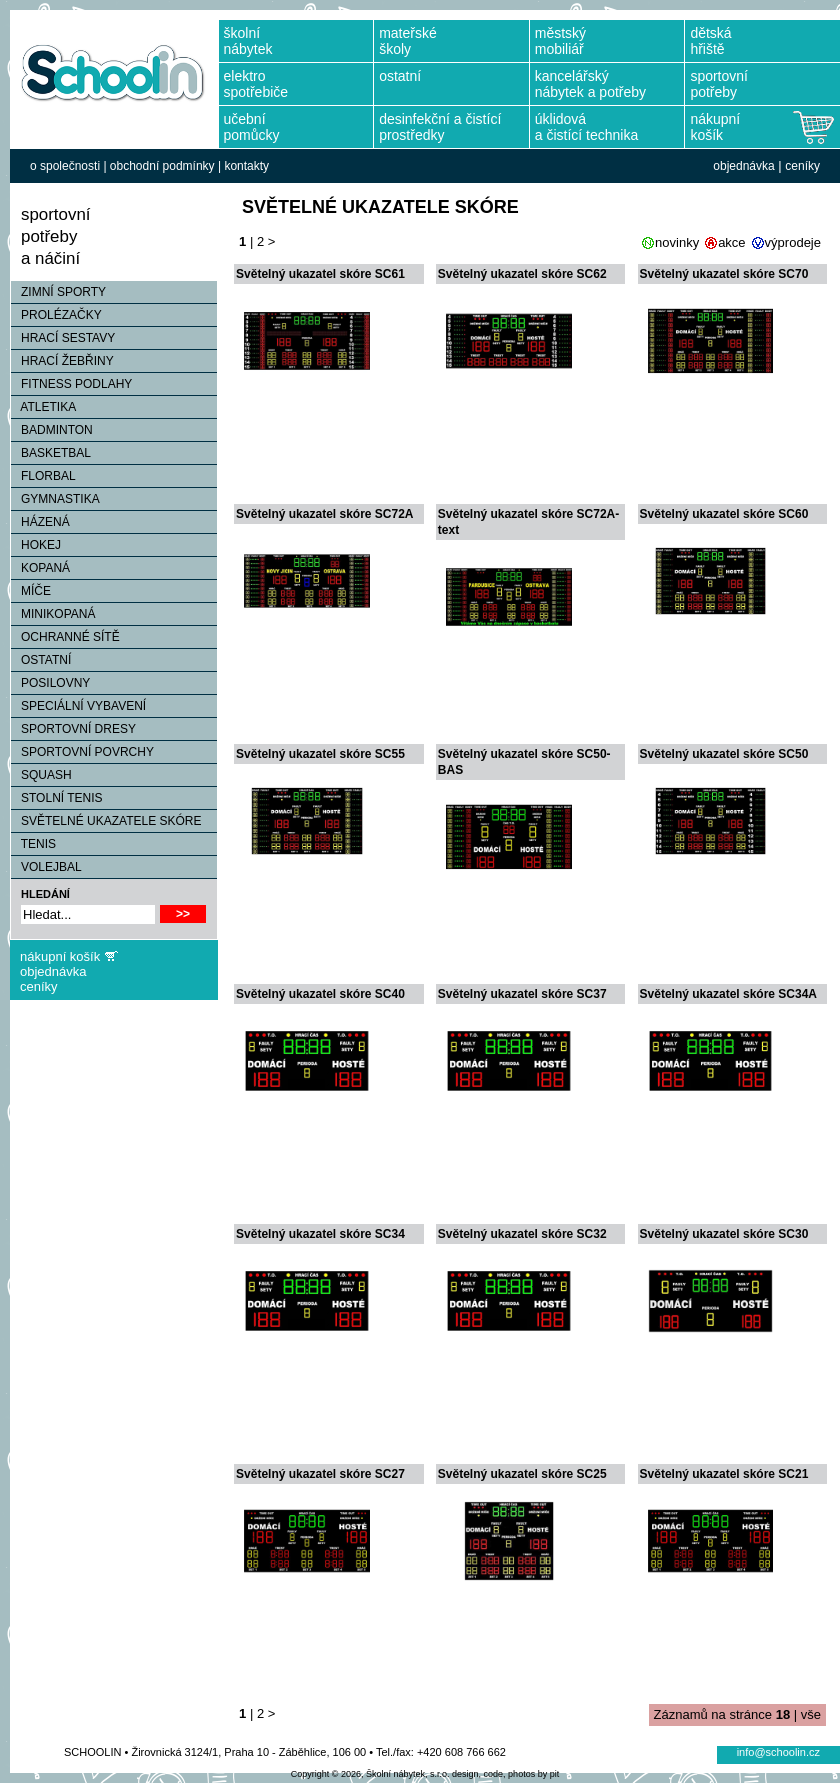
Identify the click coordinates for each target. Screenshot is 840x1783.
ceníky (802, 166)
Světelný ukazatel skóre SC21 (724, 1474)
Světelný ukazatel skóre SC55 (320, 754)
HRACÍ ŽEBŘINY (62, 361)
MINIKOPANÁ (53, 614)
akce (731, 242)
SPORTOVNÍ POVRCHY (82, 752)
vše (811, 1714)
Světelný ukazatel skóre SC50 (724, 754)
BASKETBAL (51, 453)
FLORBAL (43, 476)
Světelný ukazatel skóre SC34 (320, 1234)
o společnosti (65, 166)
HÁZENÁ (40, 522)
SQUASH (41, 775)
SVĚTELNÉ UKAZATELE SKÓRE (106, 821)
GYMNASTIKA (55, 499)
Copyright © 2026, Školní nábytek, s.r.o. (370, 1774)
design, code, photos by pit (505, 1774)
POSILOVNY (50, 683)
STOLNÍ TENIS (57, 798)
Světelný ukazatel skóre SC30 (724, 1234)
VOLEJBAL (46, 867)
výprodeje (793, 242)
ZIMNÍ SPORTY (58, 292)
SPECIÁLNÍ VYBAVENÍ (78, 706)
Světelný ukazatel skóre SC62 (522, 274)
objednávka (743, 166)
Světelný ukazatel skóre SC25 (522, 1474)
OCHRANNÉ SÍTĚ (65, 637)
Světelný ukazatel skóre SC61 (320, 274)
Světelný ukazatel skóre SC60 (724, 514)
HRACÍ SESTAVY (63, 338)
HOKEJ (36, 545)
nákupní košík (60, 956)
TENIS (33, 844)
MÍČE (31, 591)
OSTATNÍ (41, 660)
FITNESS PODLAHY (71, 384)
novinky (677, 242)
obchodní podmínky (162, 166)
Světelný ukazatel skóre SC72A (324, 514)
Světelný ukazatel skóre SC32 (522, 1234)
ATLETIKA (43, 407)
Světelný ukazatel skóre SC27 (320, 1474)
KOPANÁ (40, 568)
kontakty (246, 166)
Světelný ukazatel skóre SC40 (320, 994)
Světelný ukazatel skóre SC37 (522, 994)
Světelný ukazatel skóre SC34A (728, 994)
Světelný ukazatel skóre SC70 (724, 274)
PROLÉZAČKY (56, 315)
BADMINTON (52, 430)
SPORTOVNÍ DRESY (73, 729)
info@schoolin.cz (778, 1752)
